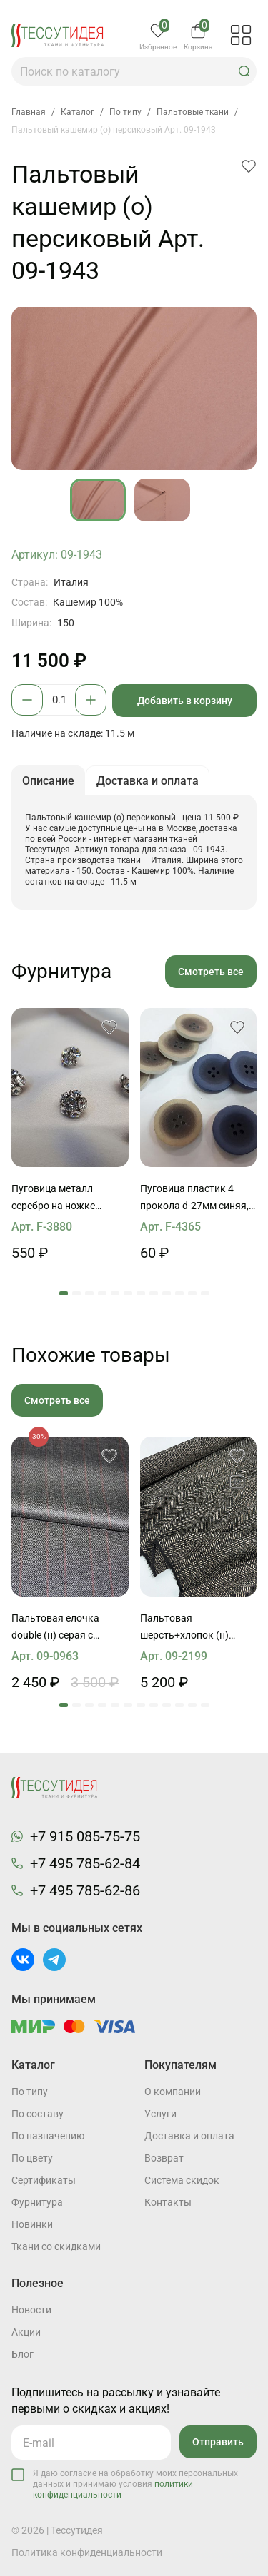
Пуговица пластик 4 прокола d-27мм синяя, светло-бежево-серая (194, 1198)
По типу (29, 2091)
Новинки (32, 2224)
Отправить (218, 2442)
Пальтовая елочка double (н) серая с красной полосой (55, 1628)
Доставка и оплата (189, 2136)
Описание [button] (48, 781)
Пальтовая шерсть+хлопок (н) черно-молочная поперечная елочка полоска (186, 1628)
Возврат (164, 2158)
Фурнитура (37, 2202)
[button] (244, 71)
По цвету (32, 2158)
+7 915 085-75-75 (85, 1836)
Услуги (160, 2113)
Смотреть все (211, 971)
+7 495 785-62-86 (85, 1890)
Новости (31, 2310)
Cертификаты (43, 2180)
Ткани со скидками (56, 2246)
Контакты (168, 2202)
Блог (22, 2354)
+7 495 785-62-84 (85, 1863)
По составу (37, 2113)
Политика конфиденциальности (86, 2552)
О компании (172, 2091)
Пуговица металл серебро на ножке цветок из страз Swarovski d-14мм (53, 1198)
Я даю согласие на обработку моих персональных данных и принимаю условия (135, 2484)
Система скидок (181, 2180)
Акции (26, 2332)
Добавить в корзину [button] (184, 700)
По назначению (47, 2136)
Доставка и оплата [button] (147, 781)
